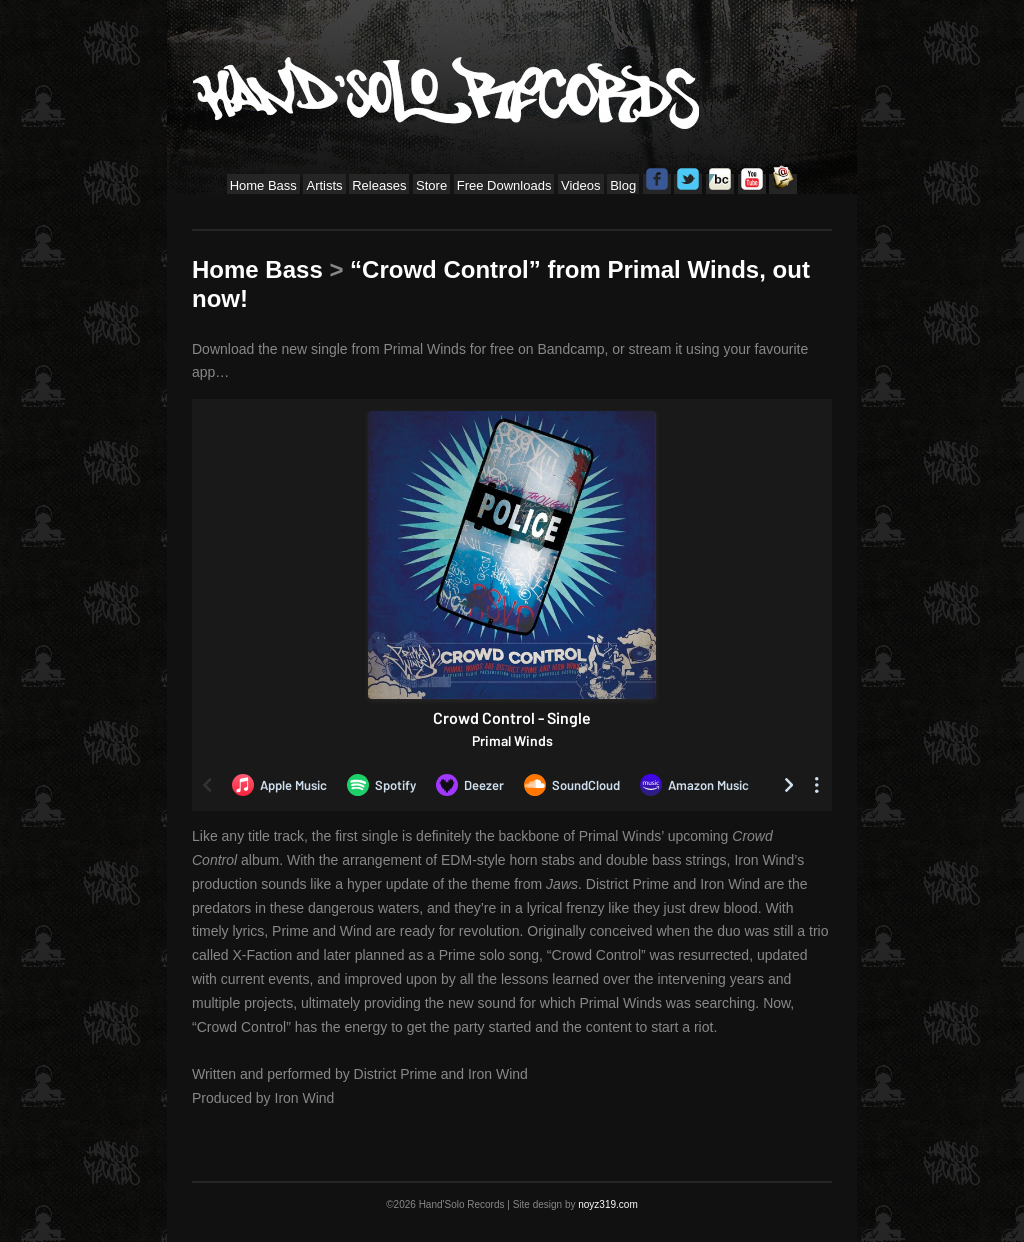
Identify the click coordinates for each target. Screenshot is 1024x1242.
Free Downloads (504, 185)
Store (431, 185)
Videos (581, 185)
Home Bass (263, 185)
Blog (623, 185)
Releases (379, 185)
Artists (324, 185)
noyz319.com (607, 1204)
